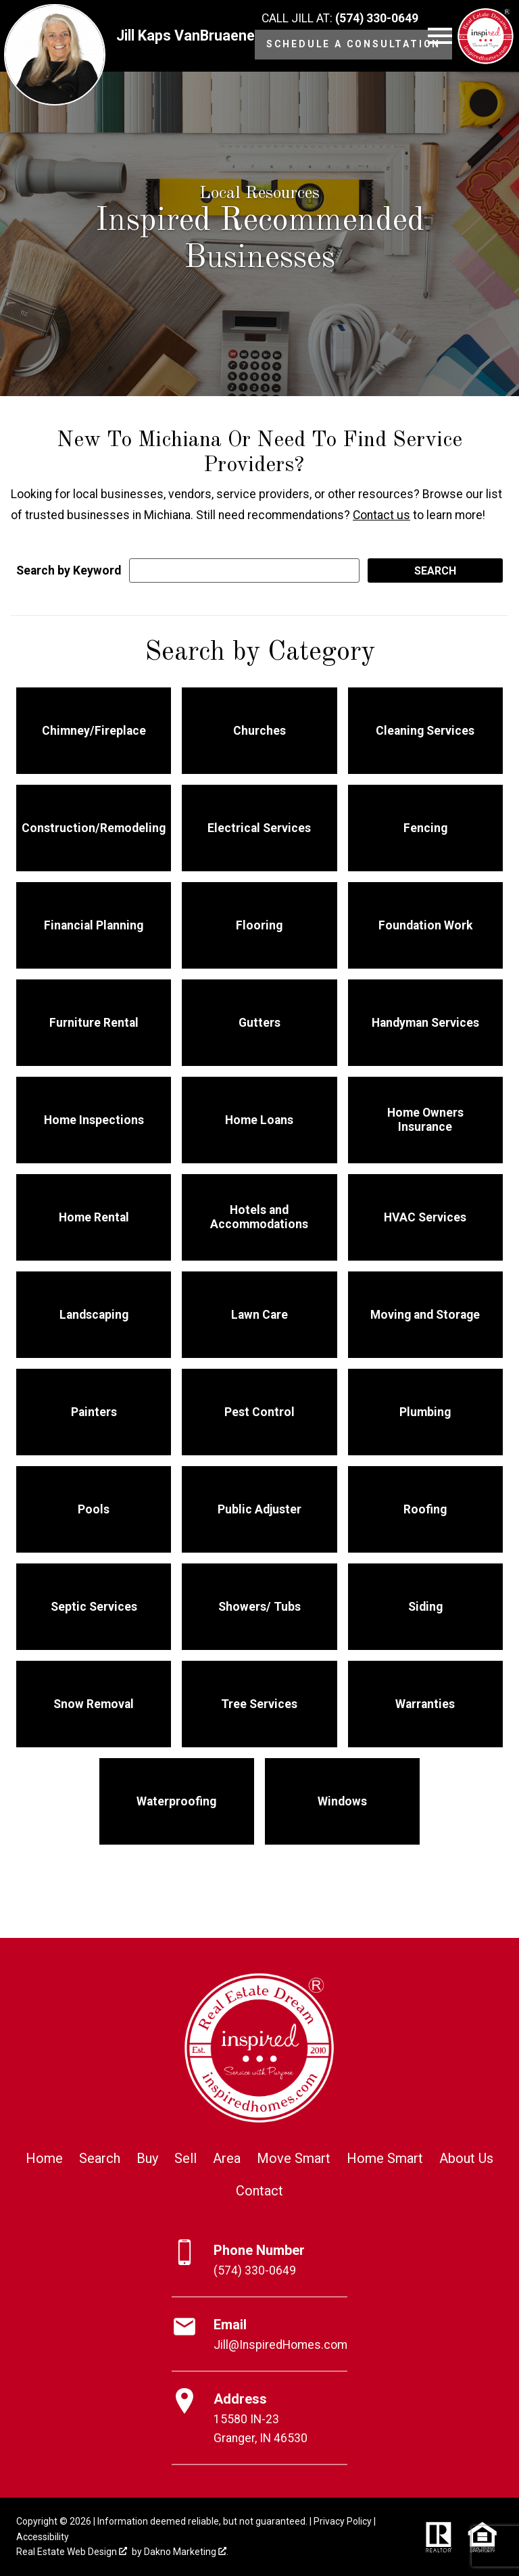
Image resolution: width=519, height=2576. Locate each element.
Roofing (425, 1509)
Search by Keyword (68, 570)
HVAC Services (425, 1217)
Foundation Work (425, 925)
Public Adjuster (259, 1509)
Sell (185, 2158)
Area (227, 2158)
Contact (259, 2191)
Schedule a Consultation (353, 44)
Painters (94, 1412)
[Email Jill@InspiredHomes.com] (259, 2335)
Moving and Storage (425, 1314)
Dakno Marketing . (186, 2551)
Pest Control (259, 1412)
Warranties (425, 1704)
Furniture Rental (94, 1022)
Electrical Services (259, 828)
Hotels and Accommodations (259, 1217)
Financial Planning (93, 925)
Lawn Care (259, 1314)
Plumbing (425, 1412)
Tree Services (259, 1704)
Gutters (259, 1022)
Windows (342, 1801)
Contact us (381, 515)
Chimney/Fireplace (94, 730)
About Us (466, 2158)
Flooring (259, 925)
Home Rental (94, 1217)
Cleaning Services (425, 730)
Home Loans (259, 1120)
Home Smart (385, 2158)
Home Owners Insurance (425, 1120)
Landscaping (93, 1314)
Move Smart (293, 2158)
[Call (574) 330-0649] (340, 19)
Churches (259, 730)
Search (99, 2158)
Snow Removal (93, 1704)
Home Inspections (94, 1120)
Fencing (425, 828)
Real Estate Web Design (71, 2551)
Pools (93, 1509)
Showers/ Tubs (259, 1606)
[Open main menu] (440, 36)
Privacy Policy (343, 2521)
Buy (147, 2158)
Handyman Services (425, 1022)
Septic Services (94, 1606)
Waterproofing (176, 1801)
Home (44, 2158)
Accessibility (42, 2536)
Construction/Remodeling (94, 828)
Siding (425, 1606)
